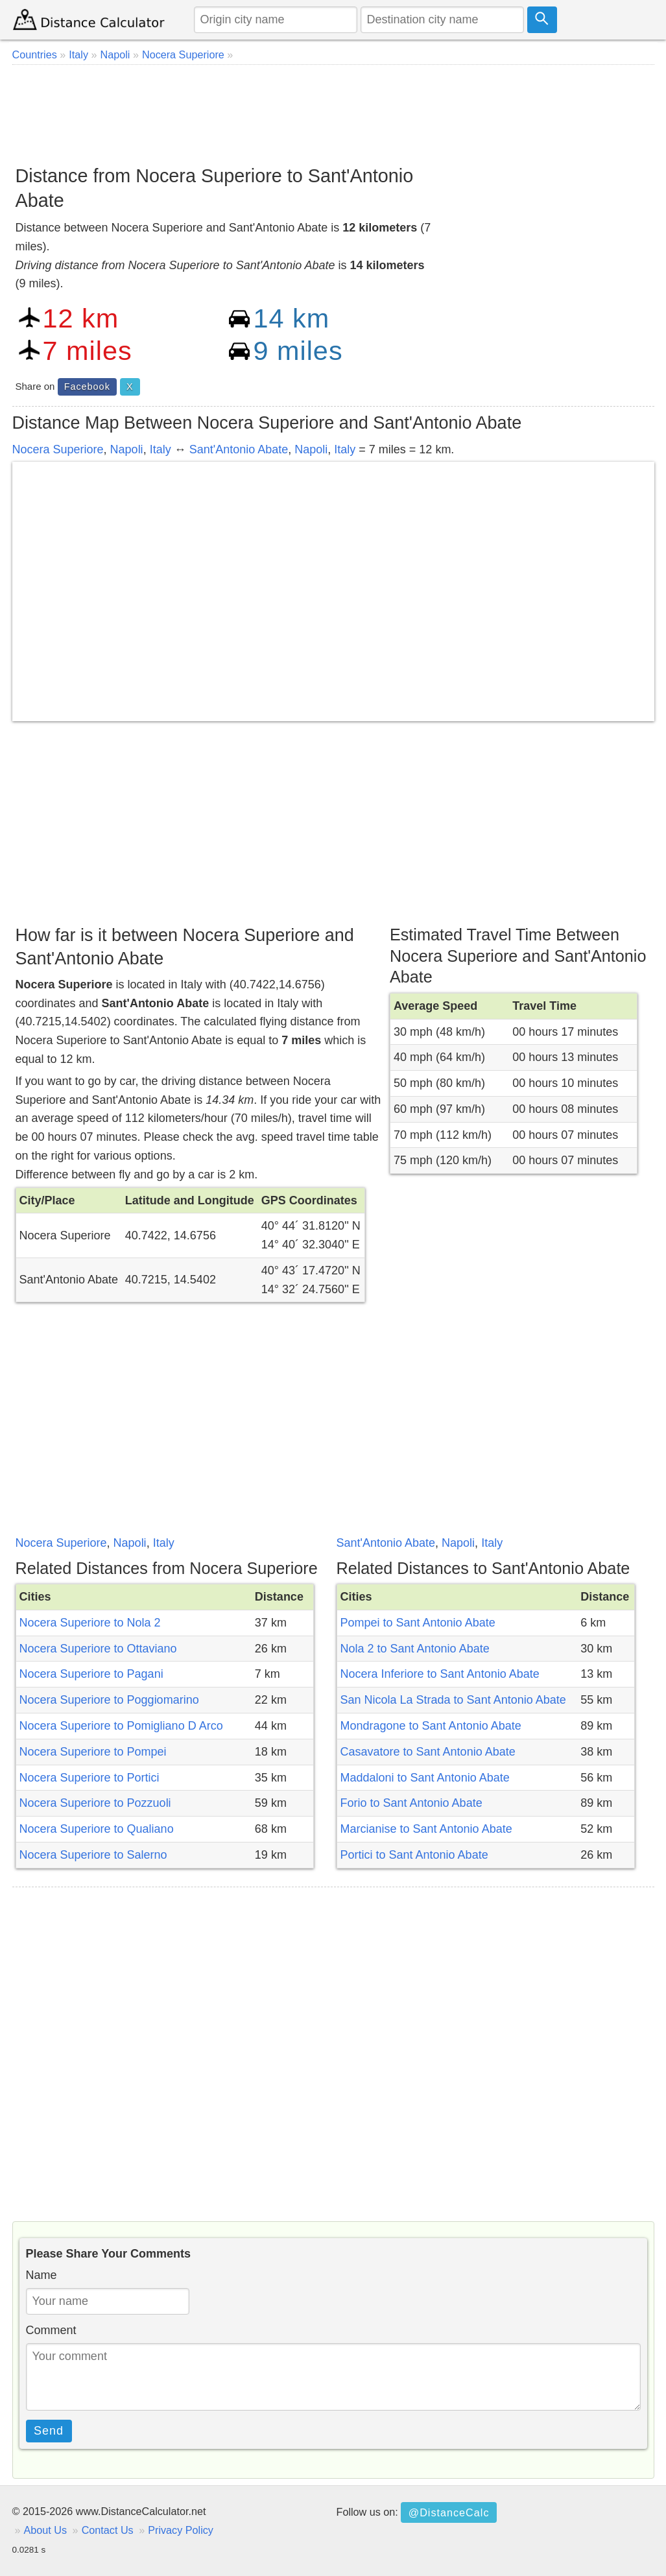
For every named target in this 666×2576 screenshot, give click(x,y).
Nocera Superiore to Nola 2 (90, 1622)
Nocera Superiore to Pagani (91, 1673)
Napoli (126, 449)
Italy (160, 449)
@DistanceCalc (449, 2512)
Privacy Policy (180, 2530)
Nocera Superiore (58, 449)
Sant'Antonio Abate (239, 449)
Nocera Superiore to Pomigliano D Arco (121, 1725)
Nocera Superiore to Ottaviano (98, 1648)
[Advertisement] (333, 110)
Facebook (87, 386)
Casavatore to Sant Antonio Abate (428, 1751)
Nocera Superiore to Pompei (93, 1751)
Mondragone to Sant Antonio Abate (430, 1725)
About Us (45, 2530)
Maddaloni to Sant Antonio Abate (425, 1777)
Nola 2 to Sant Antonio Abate (415, 1648)
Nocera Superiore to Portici (89, 1777)
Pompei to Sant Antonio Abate (417, 1622)
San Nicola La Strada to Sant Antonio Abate (453, 1699)
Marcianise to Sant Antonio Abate (426, 1828)
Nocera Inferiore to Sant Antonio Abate (440, 1673)
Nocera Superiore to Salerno (93, 1854)
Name (41, 2275)
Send (49, 2430)
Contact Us (108, 2530)
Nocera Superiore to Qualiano (96, 1828)
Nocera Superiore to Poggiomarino (109, 1699)
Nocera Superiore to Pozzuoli (95, 1802)
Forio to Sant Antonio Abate (411, 1802)
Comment (51, 2330)
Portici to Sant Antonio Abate (414, 1854)
